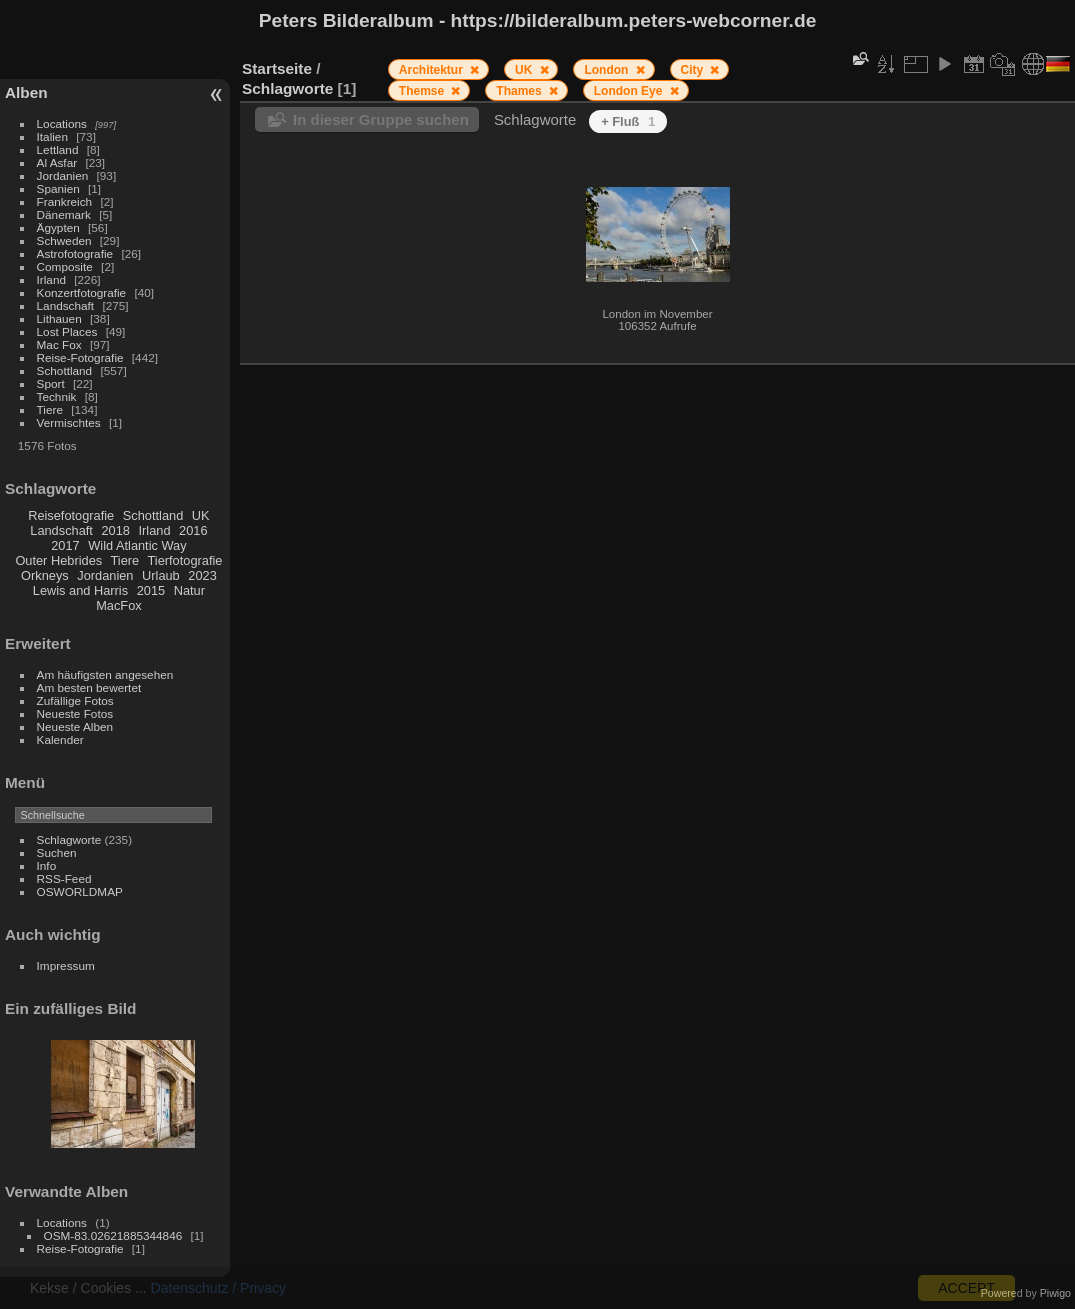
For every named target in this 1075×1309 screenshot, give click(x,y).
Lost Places (67, 331)
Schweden (64, 240)
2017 (65, 545)
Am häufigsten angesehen (105, 674)
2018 (115, 530)
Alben (26, 92)
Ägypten (58, 227)
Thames (520, 91)
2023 (202, 575)
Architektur (432, 70)
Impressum (66, 965)
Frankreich (65, 201)
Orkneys (45, 575)
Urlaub (161, 575)
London (607, 70)
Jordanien (63, 175)
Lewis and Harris (80, 590)
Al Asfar (57, 162)
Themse (423, 91)
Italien (52, 136)
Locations (62, 123)
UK (201, 515)
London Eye (630, 91)
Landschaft (66, 305)
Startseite (277, 68)
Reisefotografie (71, 515)
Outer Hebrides (58, 560)
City (694, 70)
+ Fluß (628, 121)
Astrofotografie (75, 253)
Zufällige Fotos (75, 700)
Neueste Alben (75, 726)
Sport (51, 383)
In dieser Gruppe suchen (381, 119)
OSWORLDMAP (80, 891)
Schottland (65, 370)
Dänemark (64, 214)
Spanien (58, 188)
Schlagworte (69, 839)
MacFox (119, 605)
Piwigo (1055, 1293)
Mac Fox (59, 344)
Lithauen (59, 318)
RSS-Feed (64, 878)
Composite (65, 266)
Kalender (60, 739)
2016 (193, 530)
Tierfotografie (185, 560)
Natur (189, 590)
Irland (51, 279)
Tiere (50, 409)
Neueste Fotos (75, 713)
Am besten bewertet (89, 687)
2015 (151, 590)
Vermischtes (69, 422)
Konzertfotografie (82, 292)
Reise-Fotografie (80, 357)
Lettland (58, 149)
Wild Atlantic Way (137, 545)
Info (47, 865)
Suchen (57, 852)
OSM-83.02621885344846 (113, 1235)
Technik (57, 396)
